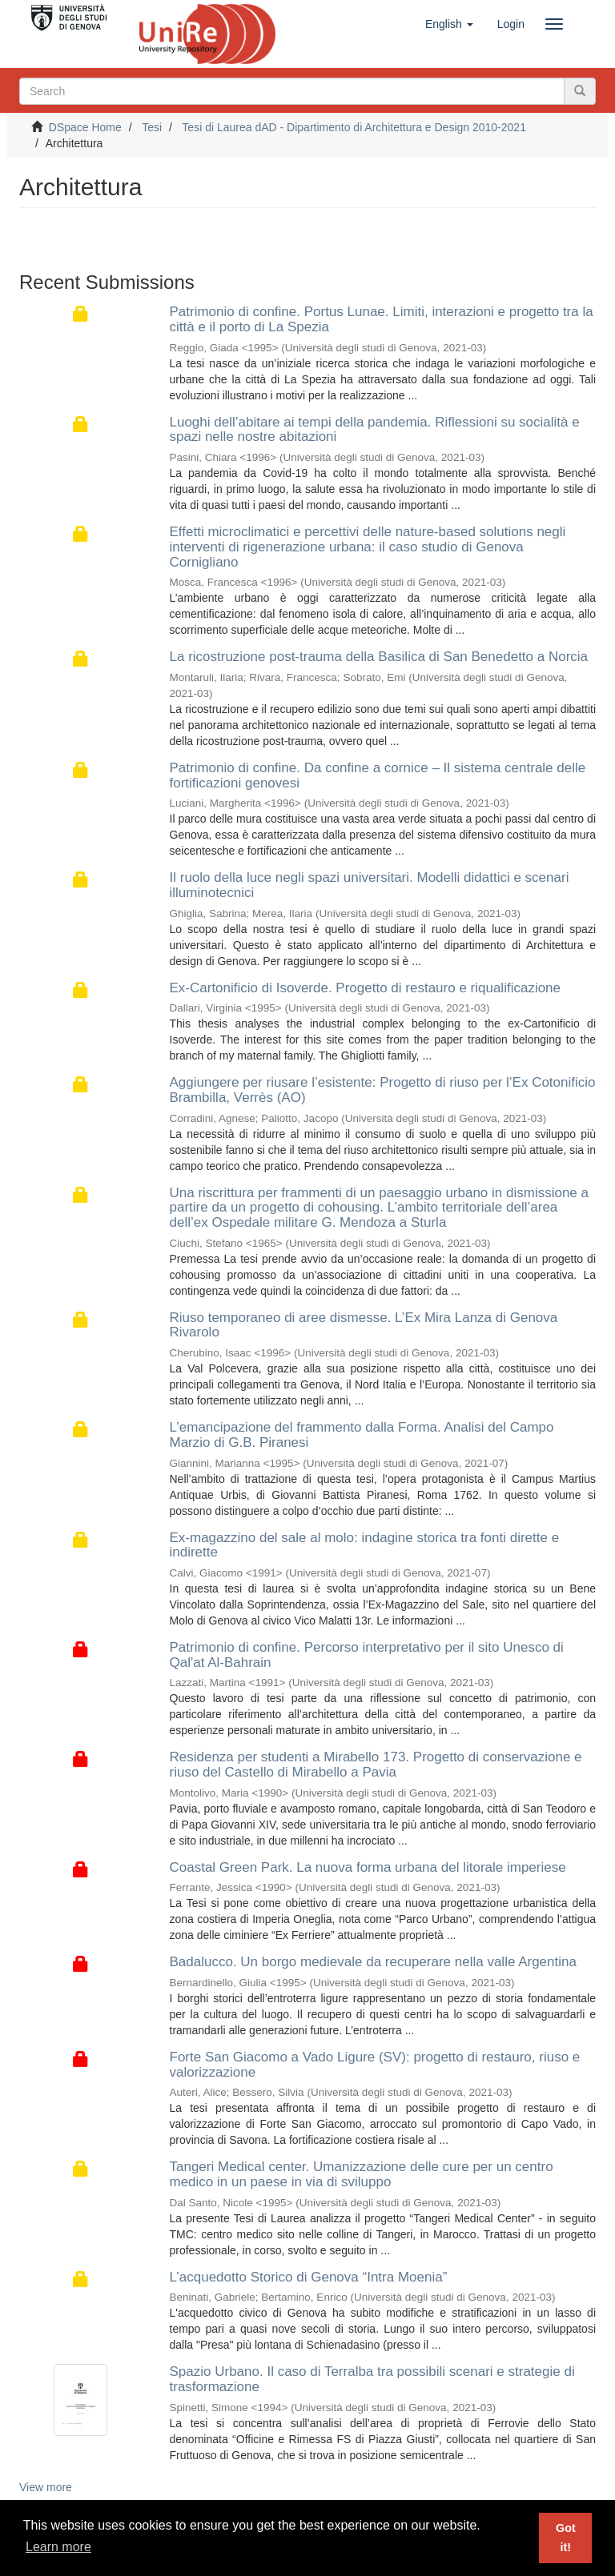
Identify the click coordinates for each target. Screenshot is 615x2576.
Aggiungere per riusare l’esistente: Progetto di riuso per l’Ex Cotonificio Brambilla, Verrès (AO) (383, 1090)
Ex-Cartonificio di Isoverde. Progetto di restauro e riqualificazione (365, 988)
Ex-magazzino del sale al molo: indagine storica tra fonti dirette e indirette (365, 1545)
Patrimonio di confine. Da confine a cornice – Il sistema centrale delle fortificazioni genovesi (378, 775)
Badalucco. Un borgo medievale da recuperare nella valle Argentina (373, 1961)
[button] (449, 24)
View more (45, 2487)
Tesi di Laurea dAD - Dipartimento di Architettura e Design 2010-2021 (354, 127)
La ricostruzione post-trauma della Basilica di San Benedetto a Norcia (379, 656)
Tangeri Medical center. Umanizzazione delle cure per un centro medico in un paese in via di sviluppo (361, 2174)
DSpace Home (85, 127)
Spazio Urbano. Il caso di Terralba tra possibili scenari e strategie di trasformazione (372, 2379)
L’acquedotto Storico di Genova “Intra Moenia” (309, 2277)
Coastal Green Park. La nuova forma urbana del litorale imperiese (368, 1867)
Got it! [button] (566, 2538)
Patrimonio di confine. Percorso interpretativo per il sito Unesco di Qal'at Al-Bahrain (367, 1655)
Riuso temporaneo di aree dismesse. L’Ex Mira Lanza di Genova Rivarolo (364, 1325)
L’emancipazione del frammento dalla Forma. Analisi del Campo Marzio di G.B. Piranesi (362, 1435)
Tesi (152, 127)
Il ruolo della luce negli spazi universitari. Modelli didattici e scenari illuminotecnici (369, 885)
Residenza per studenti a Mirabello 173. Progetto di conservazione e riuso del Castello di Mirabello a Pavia (376, 1764)
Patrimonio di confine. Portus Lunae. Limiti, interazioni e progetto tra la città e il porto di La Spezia (381, 319)
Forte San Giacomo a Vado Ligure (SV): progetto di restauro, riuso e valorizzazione (375, 2064)
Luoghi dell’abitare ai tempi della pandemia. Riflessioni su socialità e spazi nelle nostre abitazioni (375, 430)
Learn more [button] (58, 2547)
